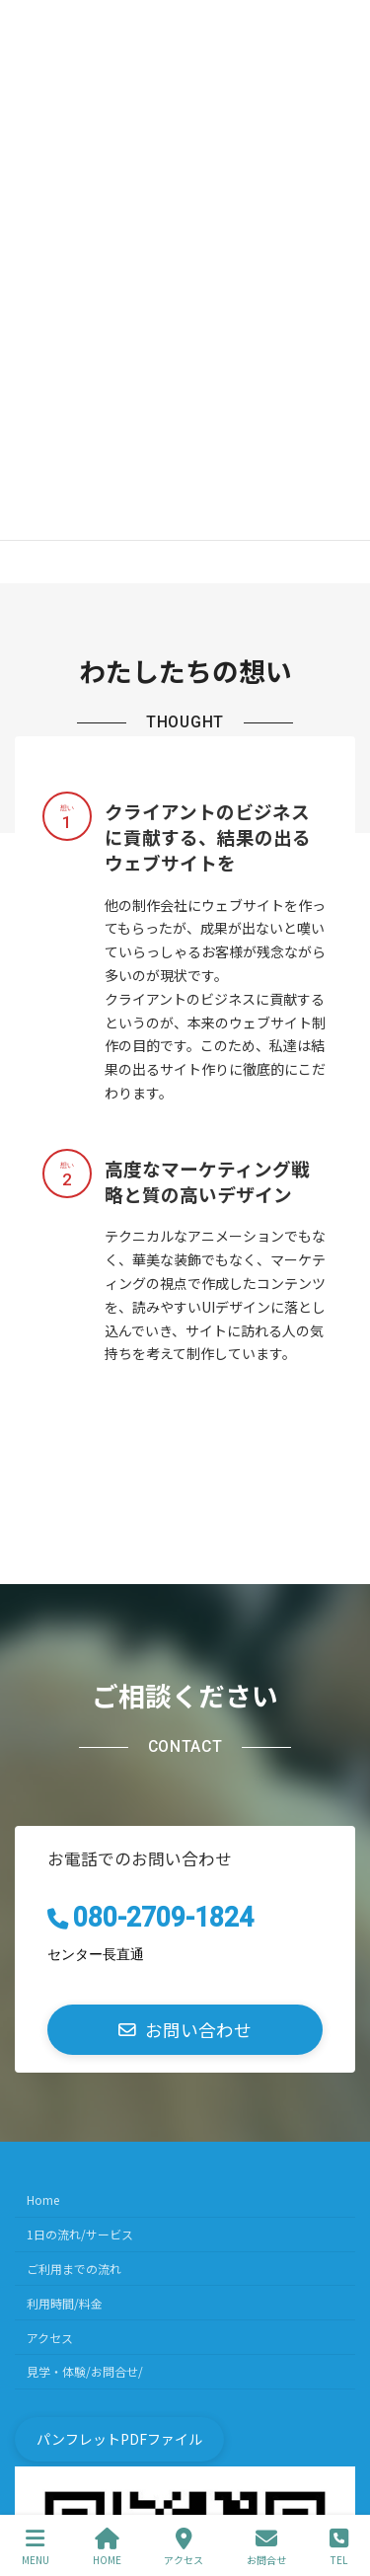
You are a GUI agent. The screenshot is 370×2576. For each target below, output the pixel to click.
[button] (185, 2030)
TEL (339, 2547)
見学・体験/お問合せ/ (85, 2371)
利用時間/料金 (65, 2302)
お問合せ (266, 2547)
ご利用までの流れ (74, 2268)
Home (43, 2199)
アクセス (50, 2336)
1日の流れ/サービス (80, 2234)
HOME (107, 2547)
